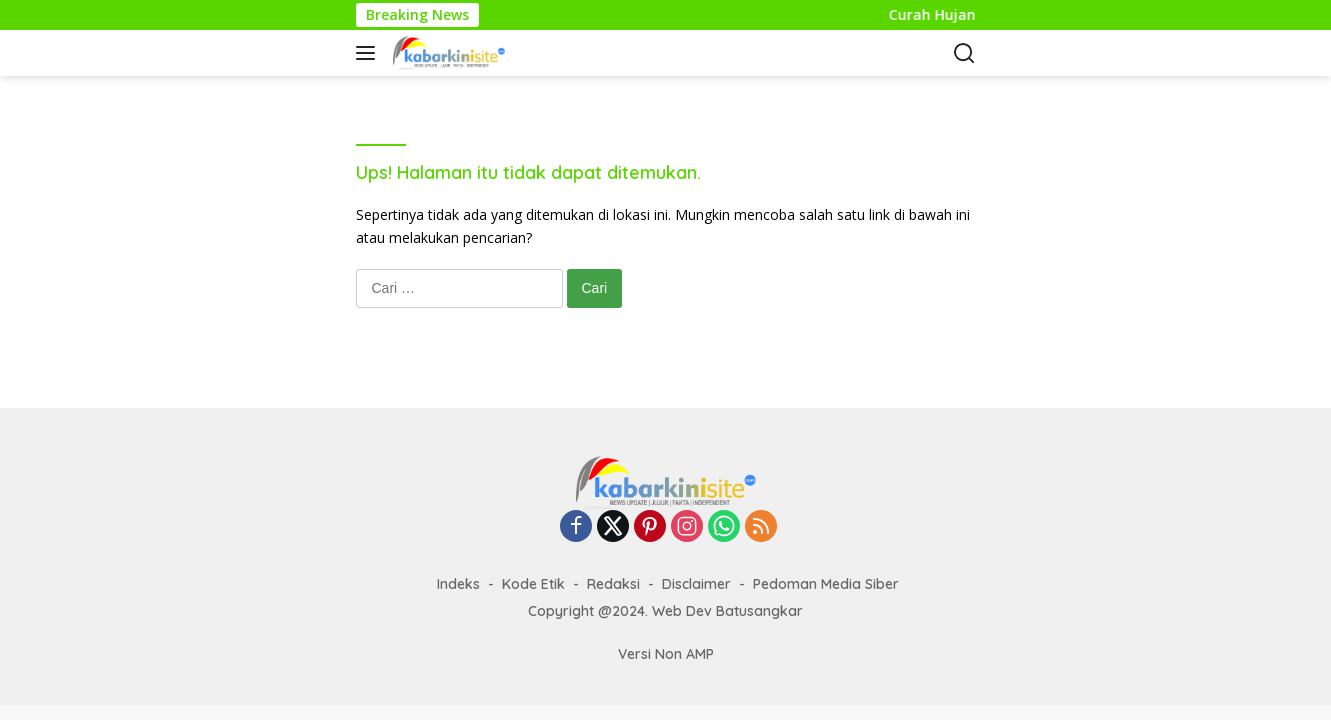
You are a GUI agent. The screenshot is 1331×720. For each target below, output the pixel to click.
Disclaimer (696, 584)
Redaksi (613, 584)
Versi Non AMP (666, 654)
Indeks (458, 584)
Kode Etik (533, 584)
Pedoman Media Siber (826, 584)
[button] (369, 53)
